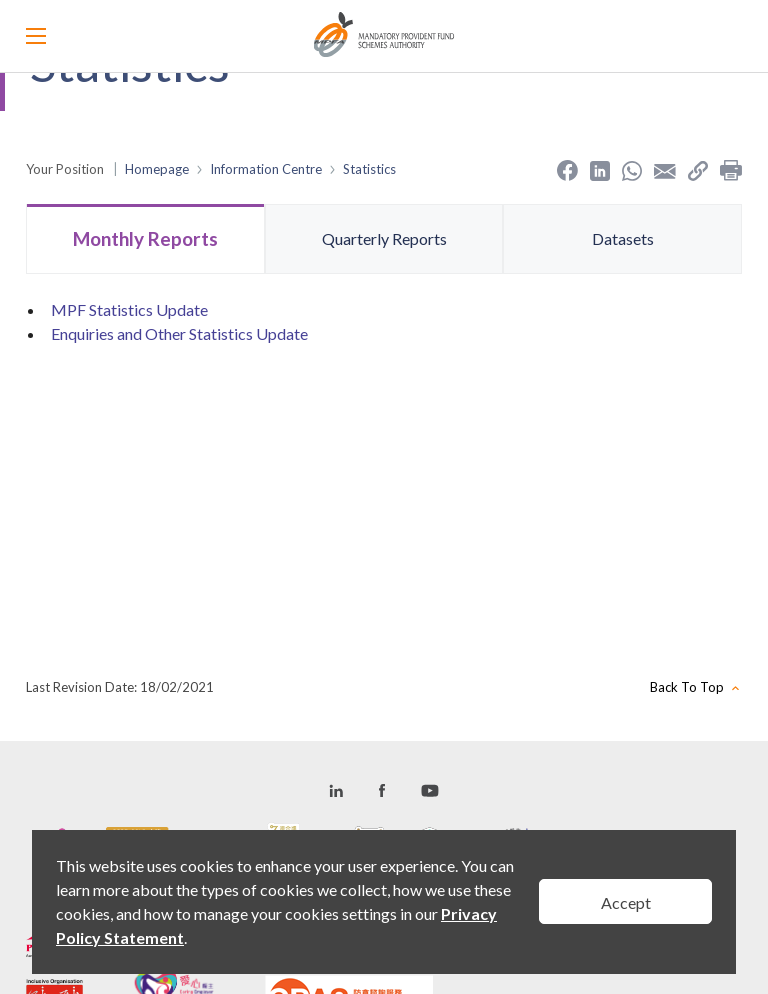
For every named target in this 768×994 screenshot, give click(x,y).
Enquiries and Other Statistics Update (179, 333)
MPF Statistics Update (129, 309)
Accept (626, 902)
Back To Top (687, 687)
